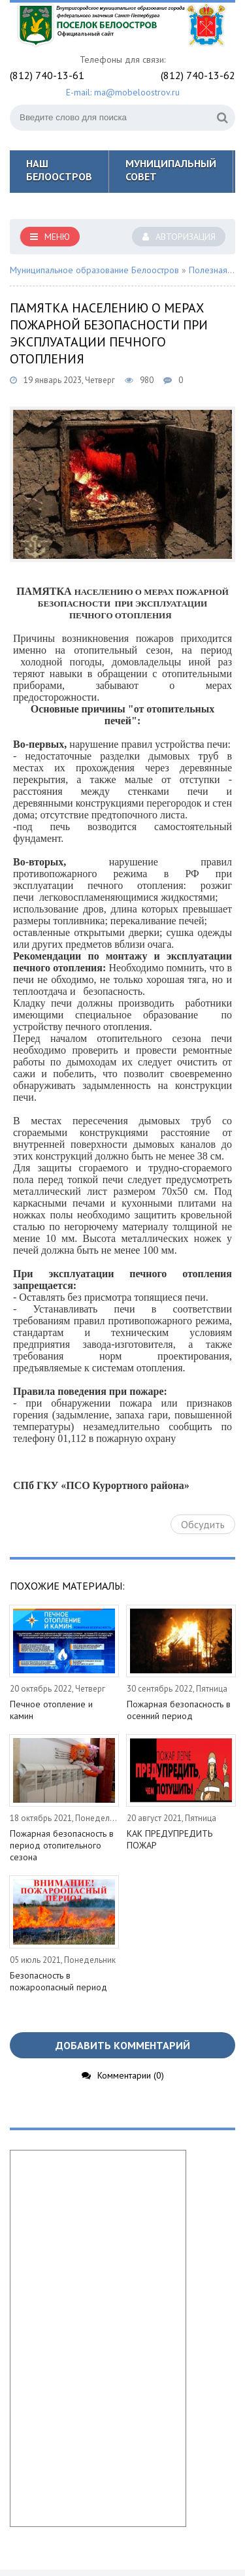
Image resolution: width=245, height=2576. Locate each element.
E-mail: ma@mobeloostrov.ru (123, 92)
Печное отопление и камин (51, 1710)
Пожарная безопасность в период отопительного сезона (62, 1845)
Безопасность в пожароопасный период (58, 1981)
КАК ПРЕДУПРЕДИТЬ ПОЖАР (169, 1839)
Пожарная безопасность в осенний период (179, 1710)
